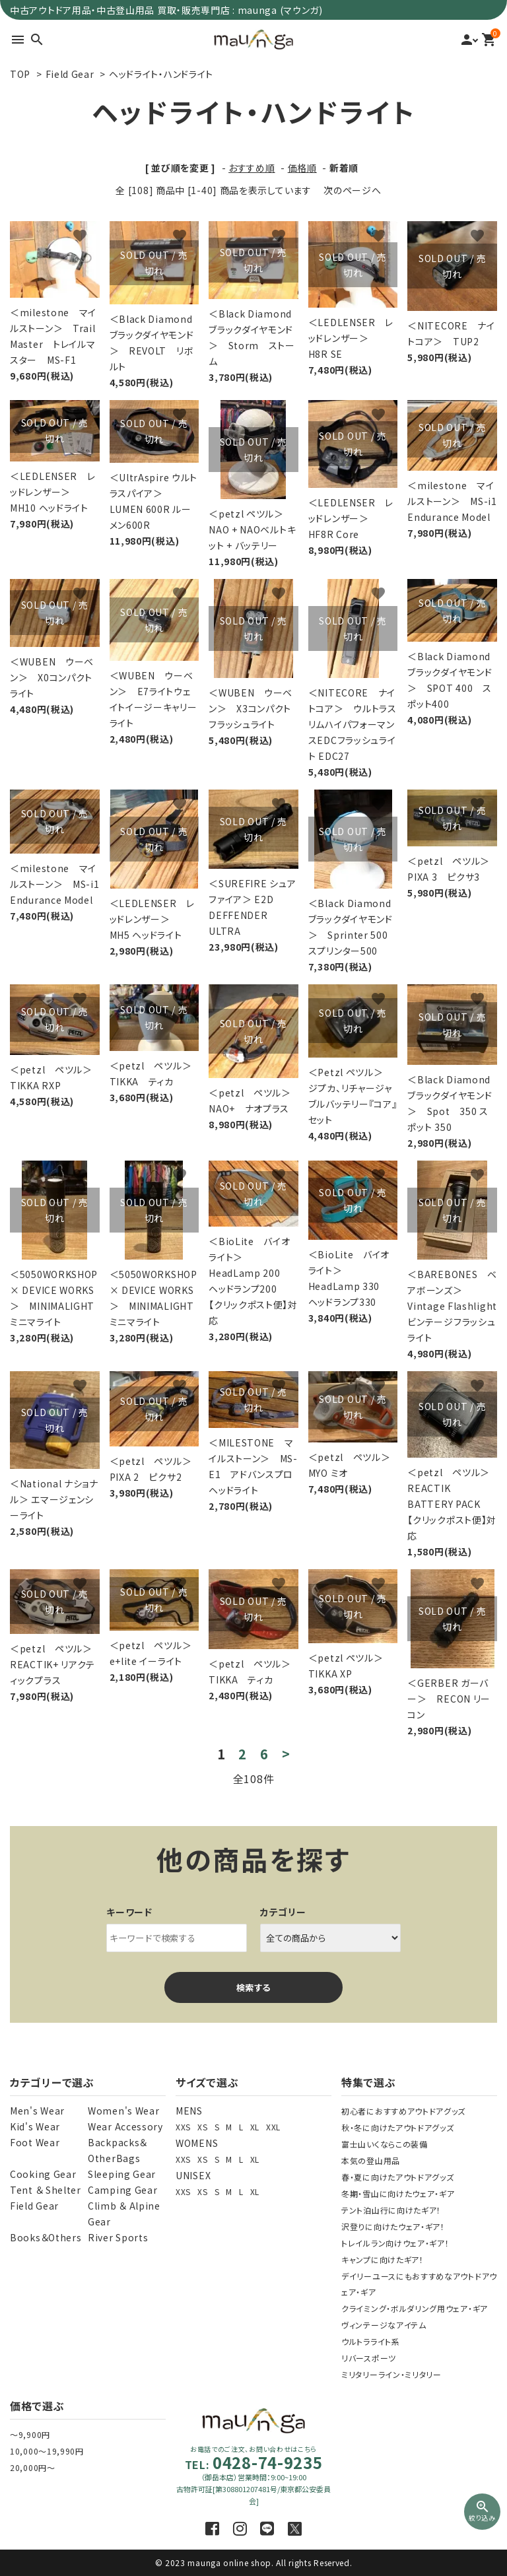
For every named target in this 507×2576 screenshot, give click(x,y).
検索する (253, 1987)
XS (202, 2126)
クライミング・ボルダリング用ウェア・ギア (414, 2308)
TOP (20, 74)
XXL (273, 2126)
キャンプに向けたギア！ (382, 2259)
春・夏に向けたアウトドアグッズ (397, 2177)
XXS (183, 2126)
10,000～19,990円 (47, 2451)
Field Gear (70, 74)
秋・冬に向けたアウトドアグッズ (397, 2127)
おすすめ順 (251, 167)
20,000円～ (32, 2467)
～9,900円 (30, 2434)
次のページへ (352, 190)
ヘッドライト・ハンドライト (161, 74)
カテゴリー (283, 1911)
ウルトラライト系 (370, 2341)
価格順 (302, 167)
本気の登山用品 (370, 2160)
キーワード (129, 1911)
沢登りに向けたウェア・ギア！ (393, 2226)
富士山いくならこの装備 (384, 2144)
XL (254, 2126)
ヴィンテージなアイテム (383, 2324)
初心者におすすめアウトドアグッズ (403, 2111)
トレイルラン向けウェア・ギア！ (395, 2243)
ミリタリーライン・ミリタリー (391, 2374)
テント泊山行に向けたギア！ (391, 2210)
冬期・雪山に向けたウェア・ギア (398, 2193)
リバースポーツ (368, 2357)
